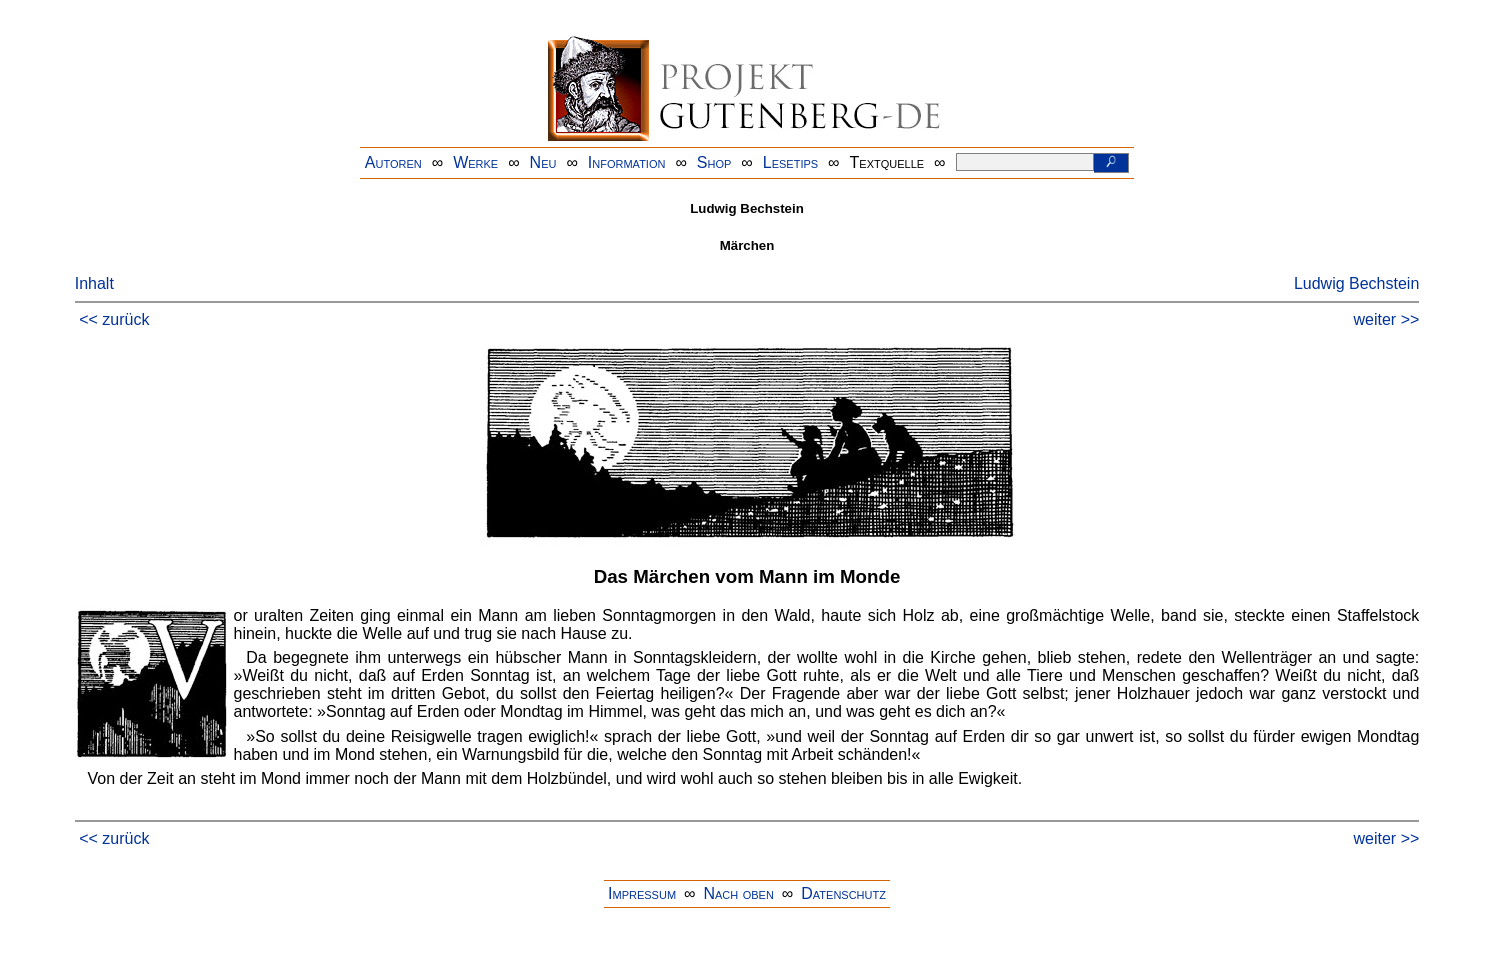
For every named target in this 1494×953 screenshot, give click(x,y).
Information (627, 162)
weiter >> (1387, 319)
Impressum (642, 893)
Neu (543, 162)
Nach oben (738, 893)
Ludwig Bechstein (1356, 283)
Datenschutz (843, 893)
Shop (714, 162)
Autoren (393, 162)
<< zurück (114, 319)
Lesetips (790, 162)
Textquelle (887, 162)
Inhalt (94, 283)
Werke (475, 162)
